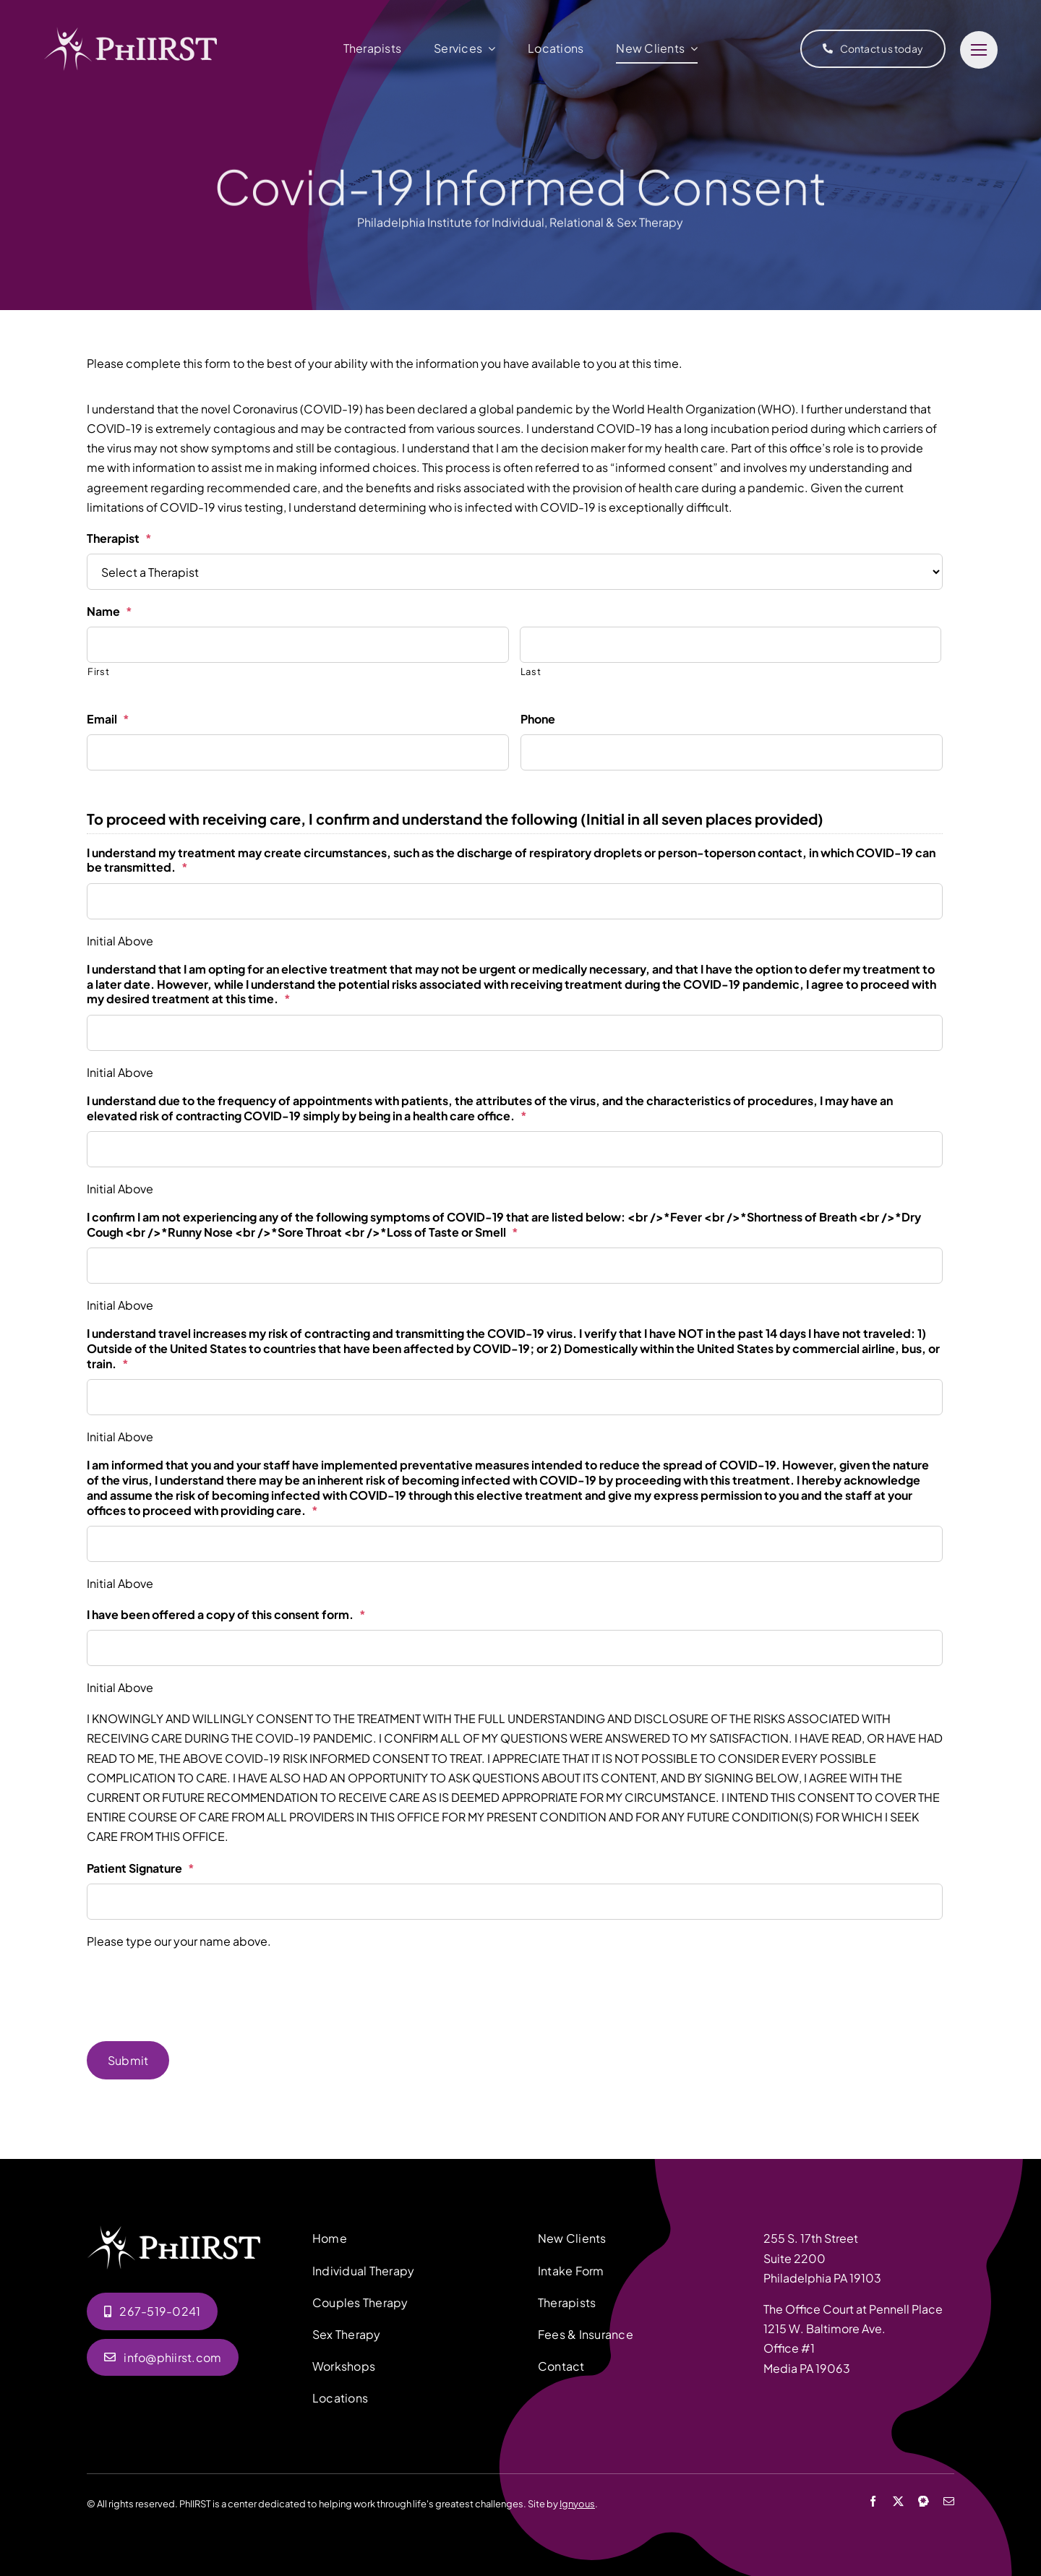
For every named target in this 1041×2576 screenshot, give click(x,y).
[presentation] (197, 1990)
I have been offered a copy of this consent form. (226, 1614)
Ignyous (577, 2503)
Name (109, 611)
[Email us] (163, 2356)
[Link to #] (979, 50)
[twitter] (898, 2500)
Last (530, 671)
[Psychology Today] (923, 2500)
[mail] (948, 2500)
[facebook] (873, 2500)
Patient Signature (140, 1868)
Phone (537, 719)
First (98, 671)
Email (108, 719)
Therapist (119, 538)
